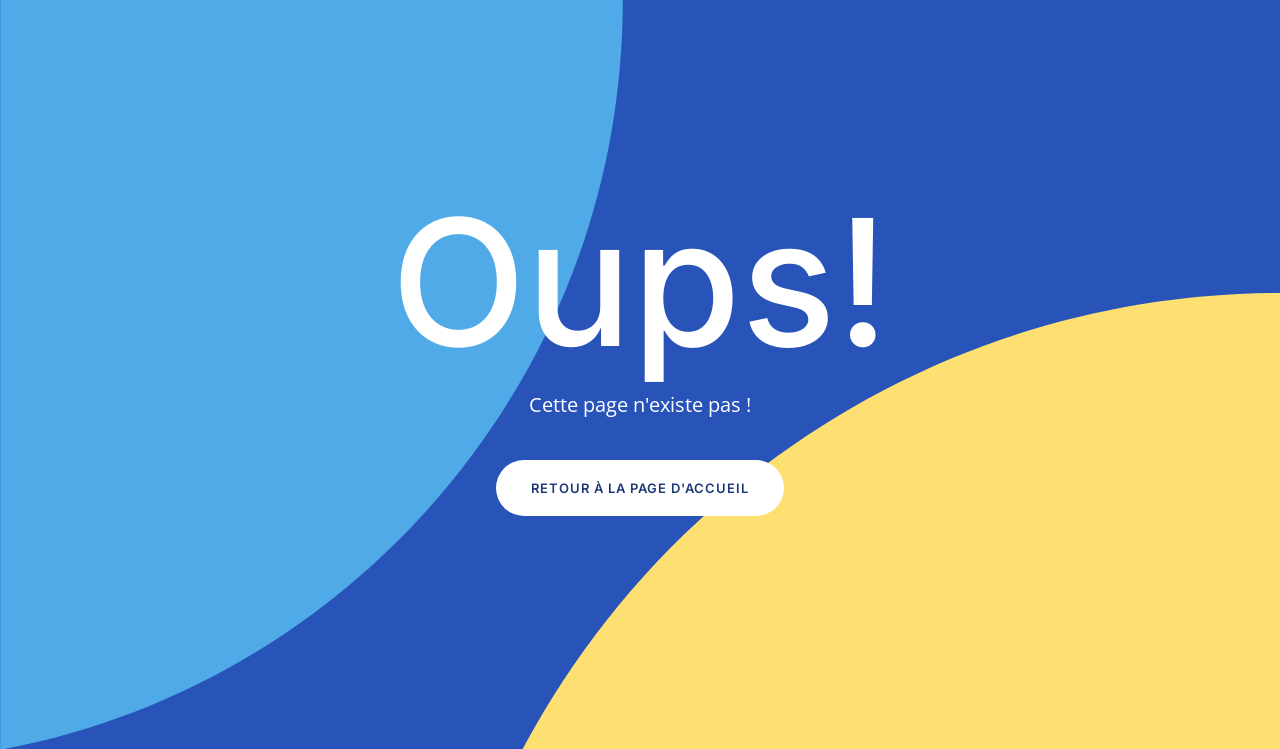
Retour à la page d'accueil (640, 488)
